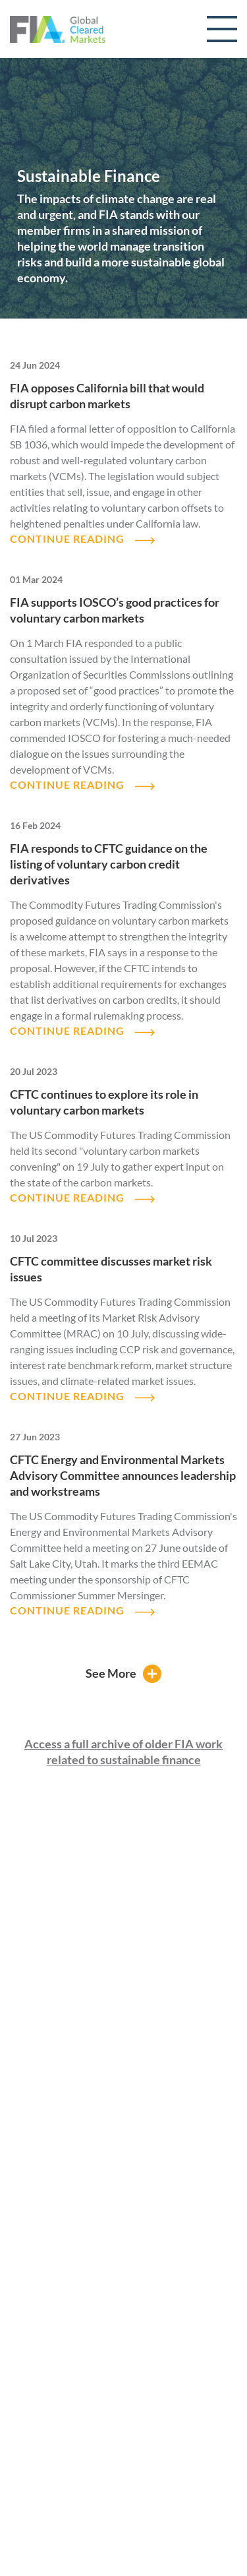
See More (111, 1673)
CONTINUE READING (67, 538)
